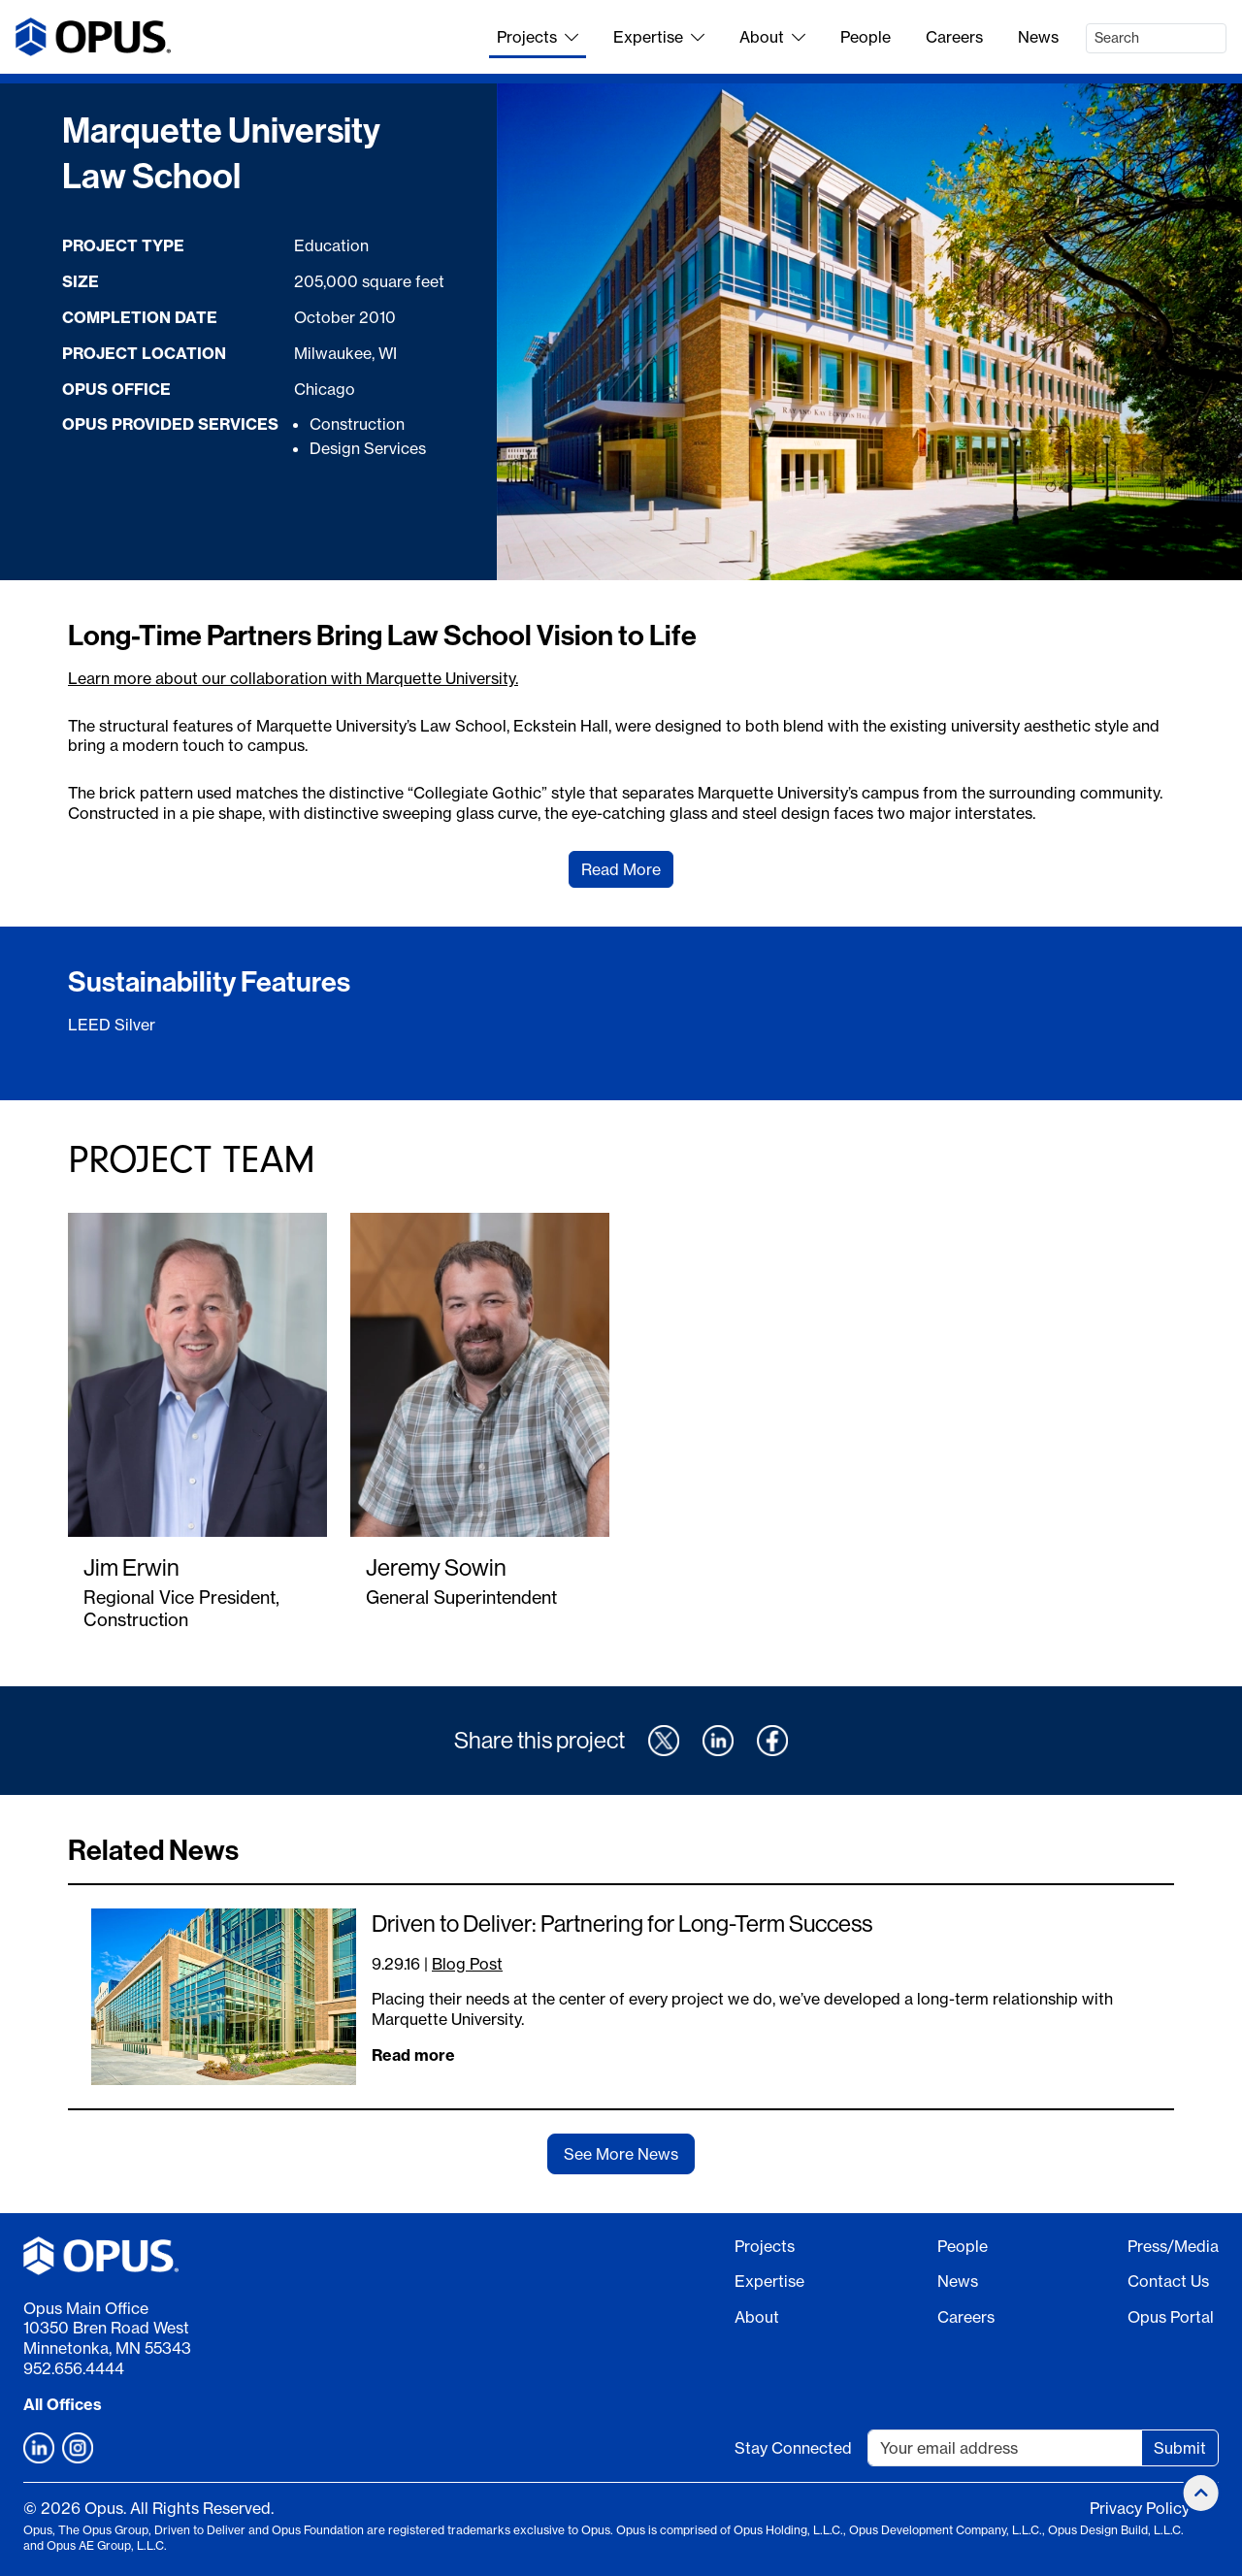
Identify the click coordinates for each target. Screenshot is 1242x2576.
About (772, 37)
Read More (621, 869)
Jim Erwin (131, 1566)
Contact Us (1168, 2281)
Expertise (658, 37)
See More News (621, 2154)
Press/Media (1173, 2246)
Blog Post (467, 1963)
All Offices (62, 2404)
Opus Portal (1171, 2317)
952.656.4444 (73, 2368)
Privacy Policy (1140, 2508)
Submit (1180, 2448)
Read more (413, 2055)
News (1038, 37)
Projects (537, 37)
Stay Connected (793, 2448)
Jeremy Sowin (436, 1566)
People (865, 37)
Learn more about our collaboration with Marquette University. (293, 678)
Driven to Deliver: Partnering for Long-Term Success (622, 1923)
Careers (954, 37)
